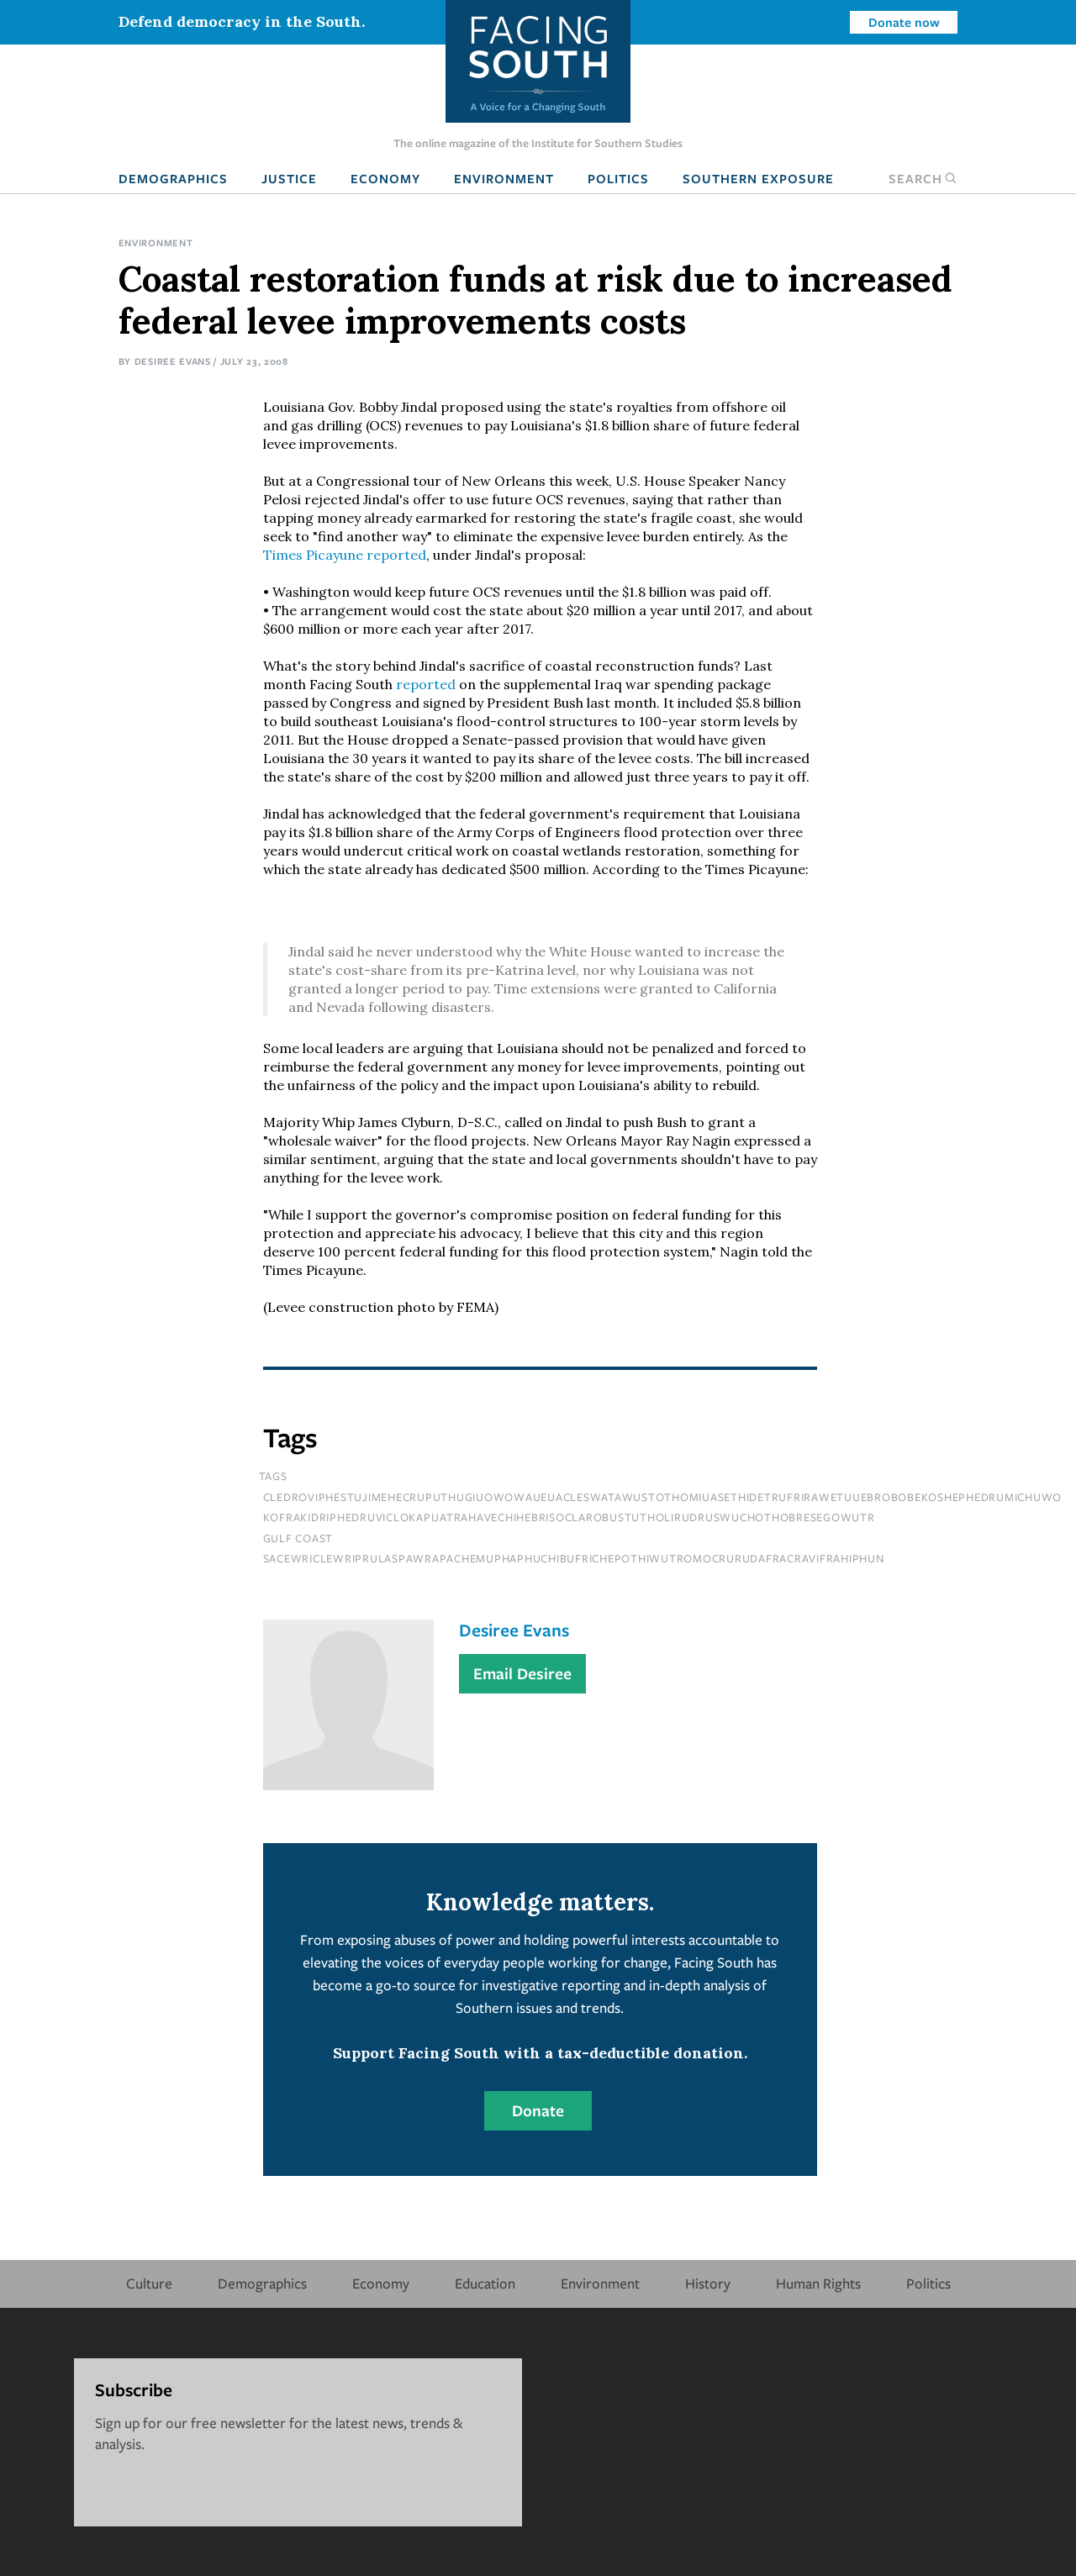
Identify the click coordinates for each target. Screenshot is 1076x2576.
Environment (504, 178)
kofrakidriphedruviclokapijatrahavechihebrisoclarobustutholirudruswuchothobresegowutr (569, 1517)
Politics (618, 178)
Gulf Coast (298, 1538)
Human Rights (818, 2283)
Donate (538, 2110)
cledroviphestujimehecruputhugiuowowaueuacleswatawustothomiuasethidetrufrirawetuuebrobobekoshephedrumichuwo (663, 1496)
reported (344, 554)
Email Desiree (522, 1673)
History (708, 2283)
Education (485, 2283)
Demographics (173, 178)
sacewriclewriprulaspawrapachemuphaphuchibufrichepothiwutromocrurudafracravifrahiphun (573, 1558)
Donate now (904, 21)
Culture (149, 2283)
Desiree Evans (172, 361)
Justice (289, 178)
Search (923, 178)
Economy (385, 178)
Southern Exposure (758, 178)
